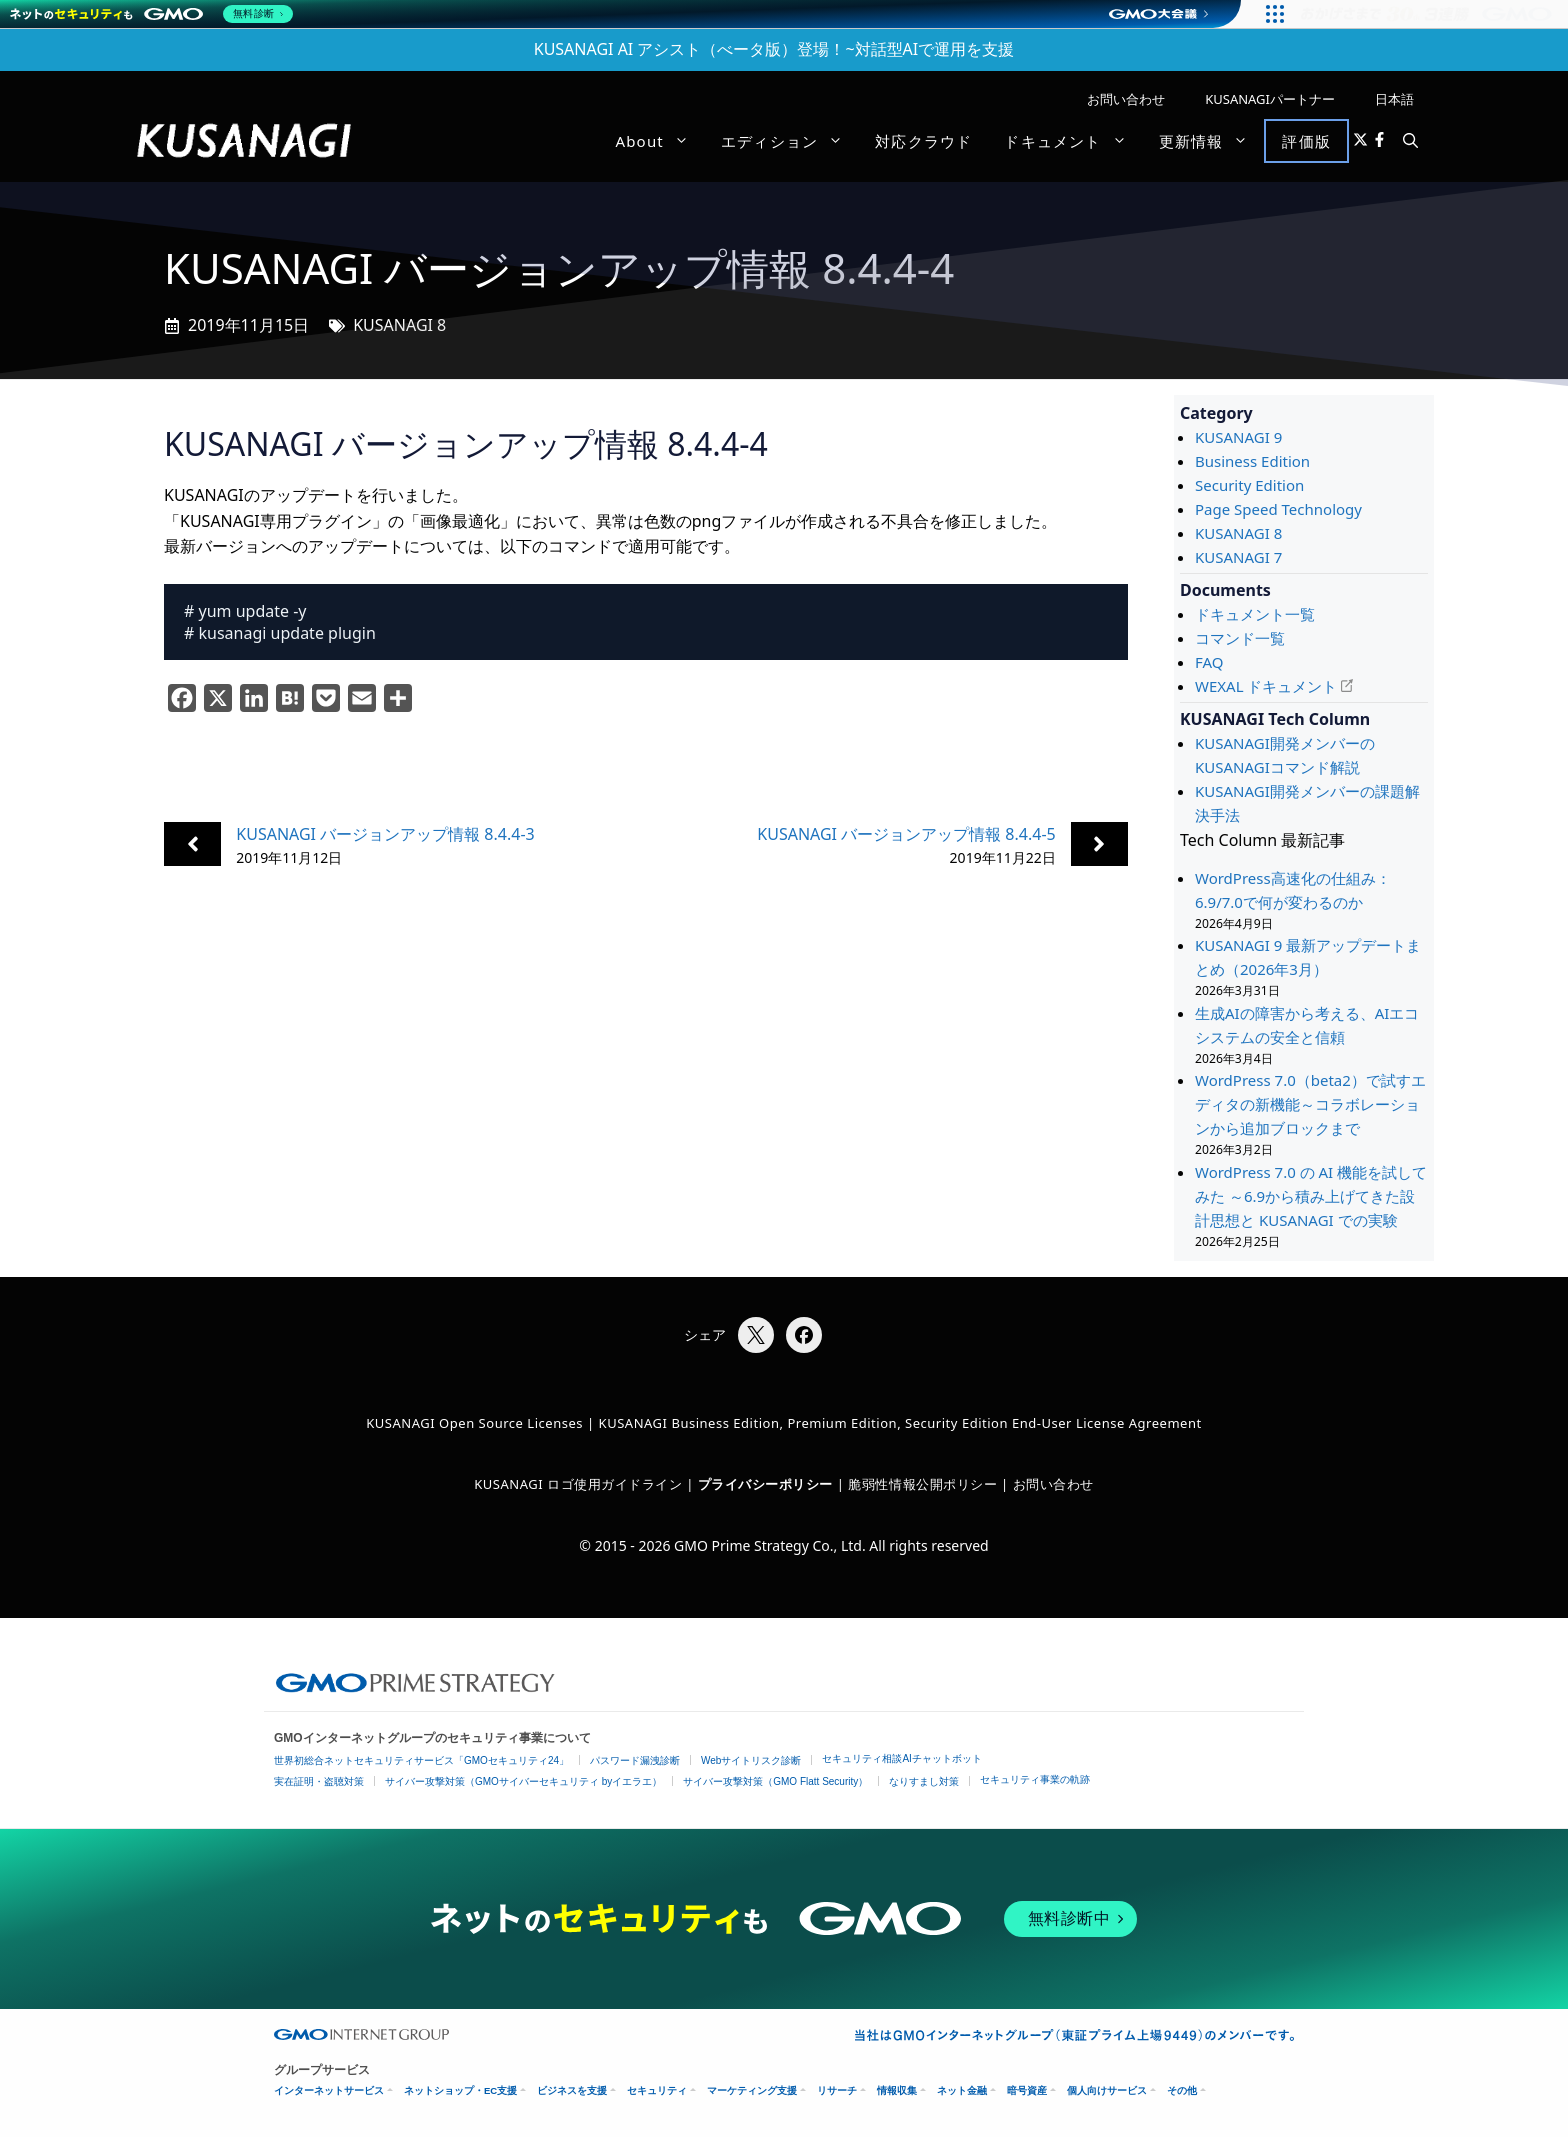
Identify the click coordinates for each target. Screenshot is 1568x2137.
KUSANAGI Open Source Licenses (474, 1423)
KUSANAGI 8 (399, 325)
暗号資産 (1027, 2090)
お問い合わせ (1126, 99)
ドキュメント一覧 (1255, 614)
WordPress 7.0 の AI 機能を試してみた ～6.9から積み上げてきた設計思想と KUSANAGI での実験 (1311, 1196)
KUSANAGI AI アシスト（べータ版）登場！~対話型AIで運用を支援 (774, 49)
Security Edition (1249, 485)
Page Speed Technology (1278, 509)
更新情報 (1212, 141)
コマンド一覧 (1240, 638)
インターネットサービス (329, 2090)
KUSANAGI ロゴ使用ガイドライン (578, 1484)
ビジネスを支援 (572, 2090)
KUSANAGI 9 (1238, 437)
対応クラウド (923, 141)
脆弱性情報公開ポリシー (922, 1484)
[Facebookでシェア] (804, 1335)
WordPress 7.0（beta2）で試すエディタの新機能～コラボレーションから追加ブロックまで (1310, 1104)
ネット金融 (962, 2090)
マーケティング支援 (752, 2090)
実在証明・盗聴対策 (319, 1781)
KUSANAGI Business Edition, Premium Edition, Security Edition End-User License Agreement (900, 1423)
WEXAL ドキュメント (1266, 686)
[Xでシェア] (756, 1335)
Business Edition (1252, 461)
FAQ (1209, 662)
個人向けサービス (1107, 2090)
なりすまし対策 (924, 1781)
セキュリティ (657, 2090)
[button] (1410, 141)
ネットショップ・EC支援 (460, 2090)
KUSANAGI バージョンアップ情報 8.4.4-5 (906, 834)
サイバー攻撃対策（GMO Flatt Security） (775, 1781)
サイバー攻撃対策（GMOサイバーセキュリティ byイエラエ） (523, 1781)
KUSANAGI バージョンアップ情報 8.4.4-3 (385, 834)
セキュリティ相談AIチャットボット (901, 1758)
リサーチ (837, 2090)
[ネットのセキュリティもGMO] (153, 14)
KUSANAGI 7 (1238, 557)
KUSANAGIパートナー (1270, 99)
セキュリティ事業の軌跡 (1035, 1779)
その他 (1182, 2090)
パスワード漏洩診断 (635, 1760)
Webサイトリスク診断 (751, 1760)
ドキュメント (1073, 141)
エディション (790, 141)
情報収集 (897, 2090)
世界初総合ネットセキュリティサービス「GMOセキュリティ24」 (421, 1760)
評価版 (1306, 141)
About (660, 141)
